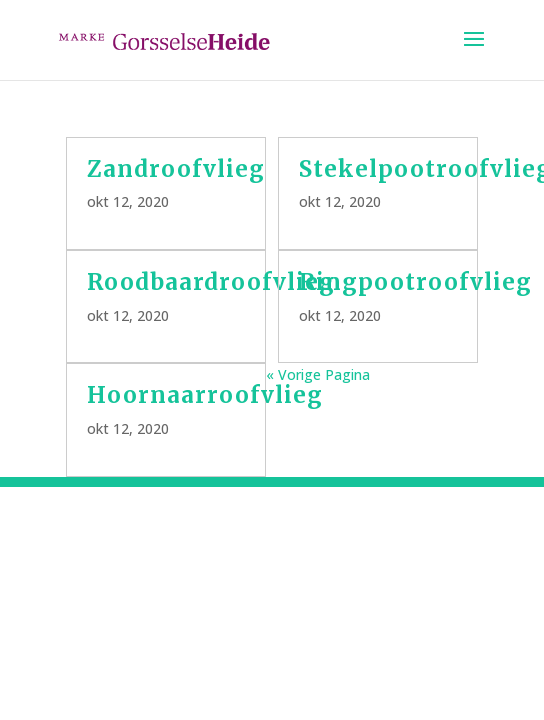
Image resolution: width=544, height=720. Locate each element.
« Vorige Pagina (318, 374)
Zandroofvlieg (176, 169)
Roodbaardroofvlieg (211, 282)
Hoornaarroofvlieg (205, 395)
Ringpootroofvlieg (415, 282)
